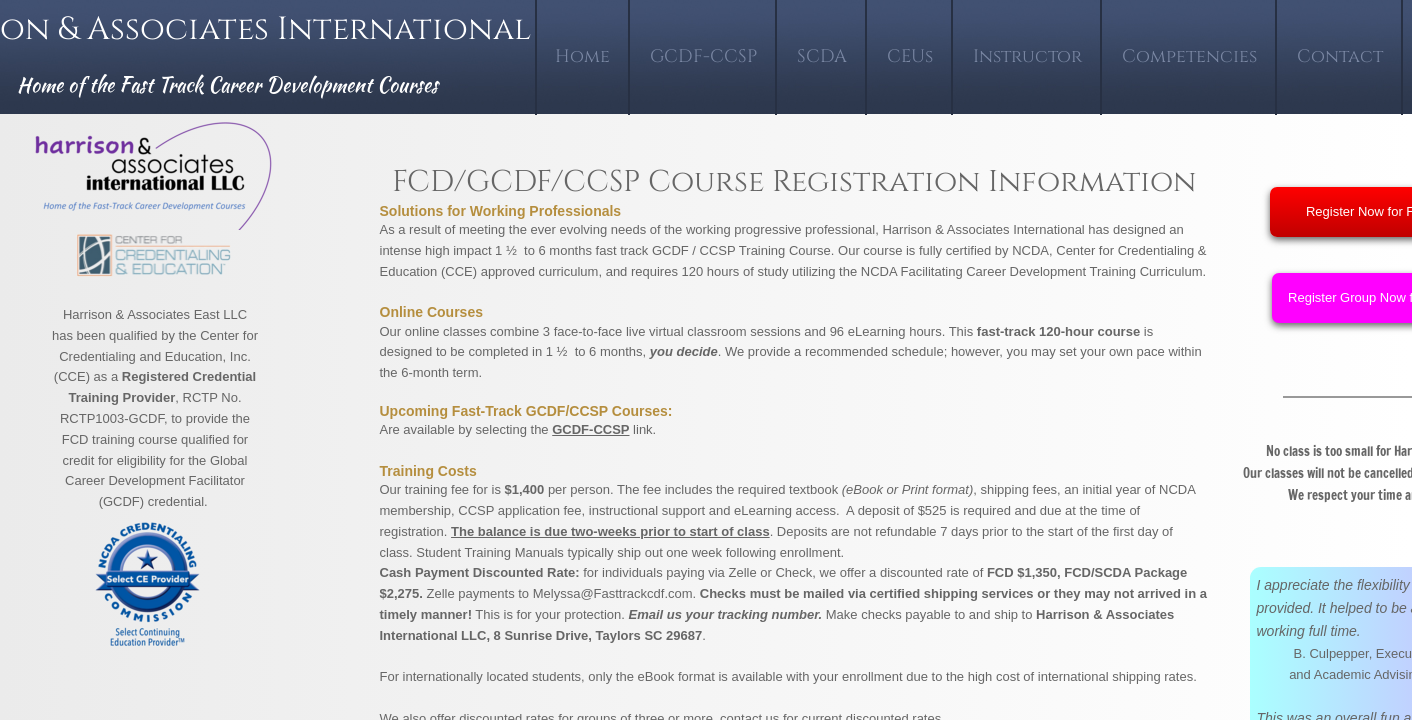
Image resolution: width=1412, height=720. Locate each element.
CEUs (910, 56)
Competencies (1189, 56)
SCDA (822, 56)
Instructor (1027, 56)
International (408, 29)
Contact (1340, 56)
